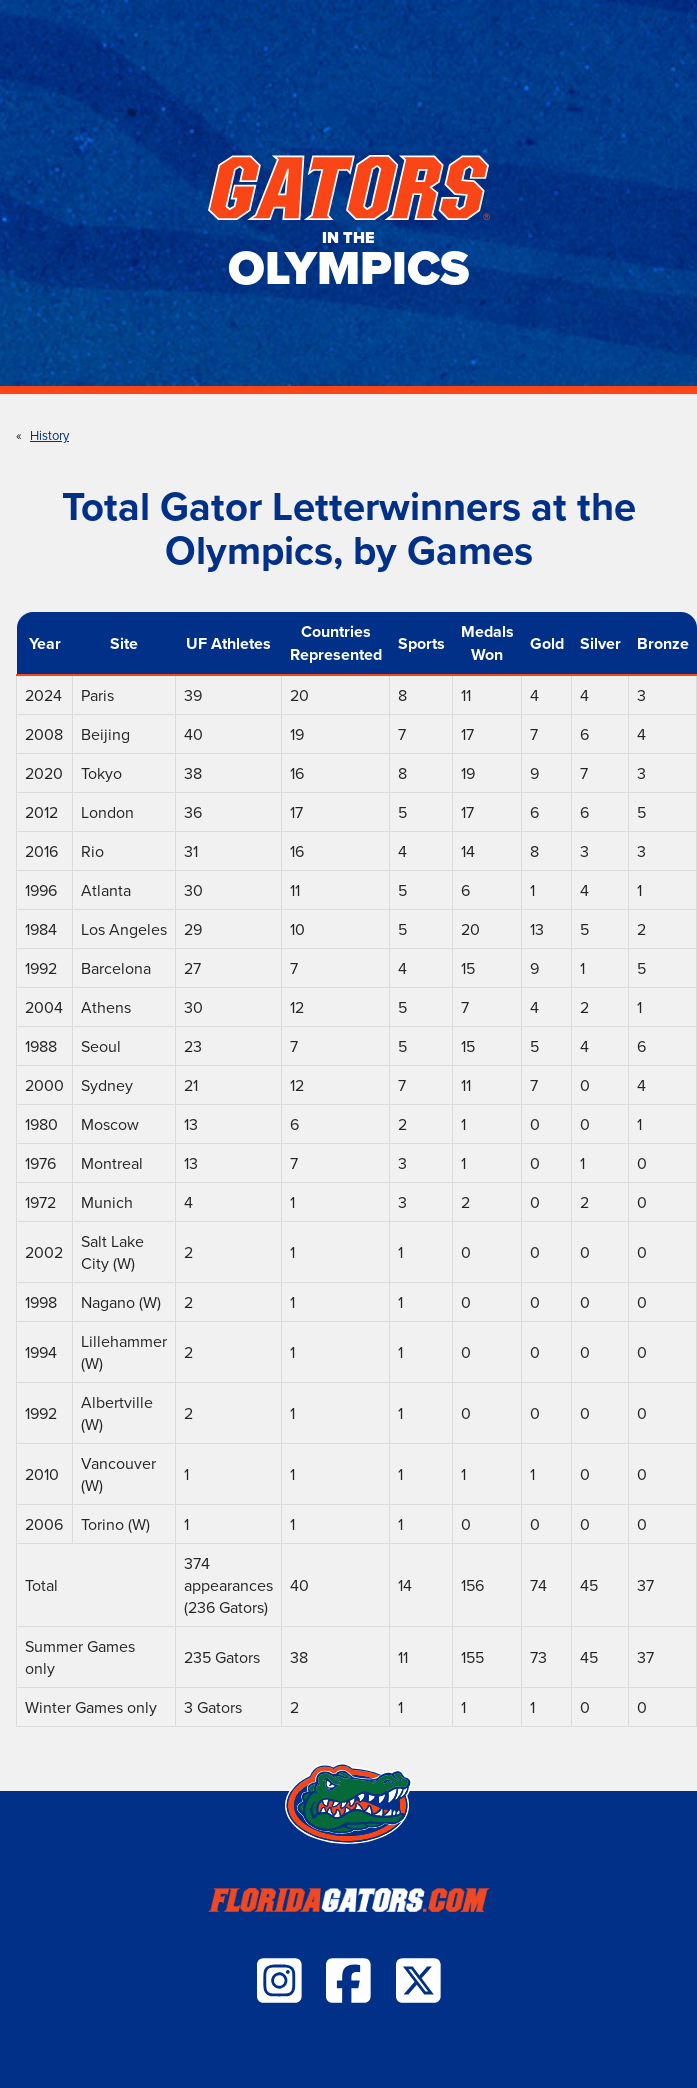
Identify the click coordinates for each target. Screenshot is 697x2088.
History (49, 435)
